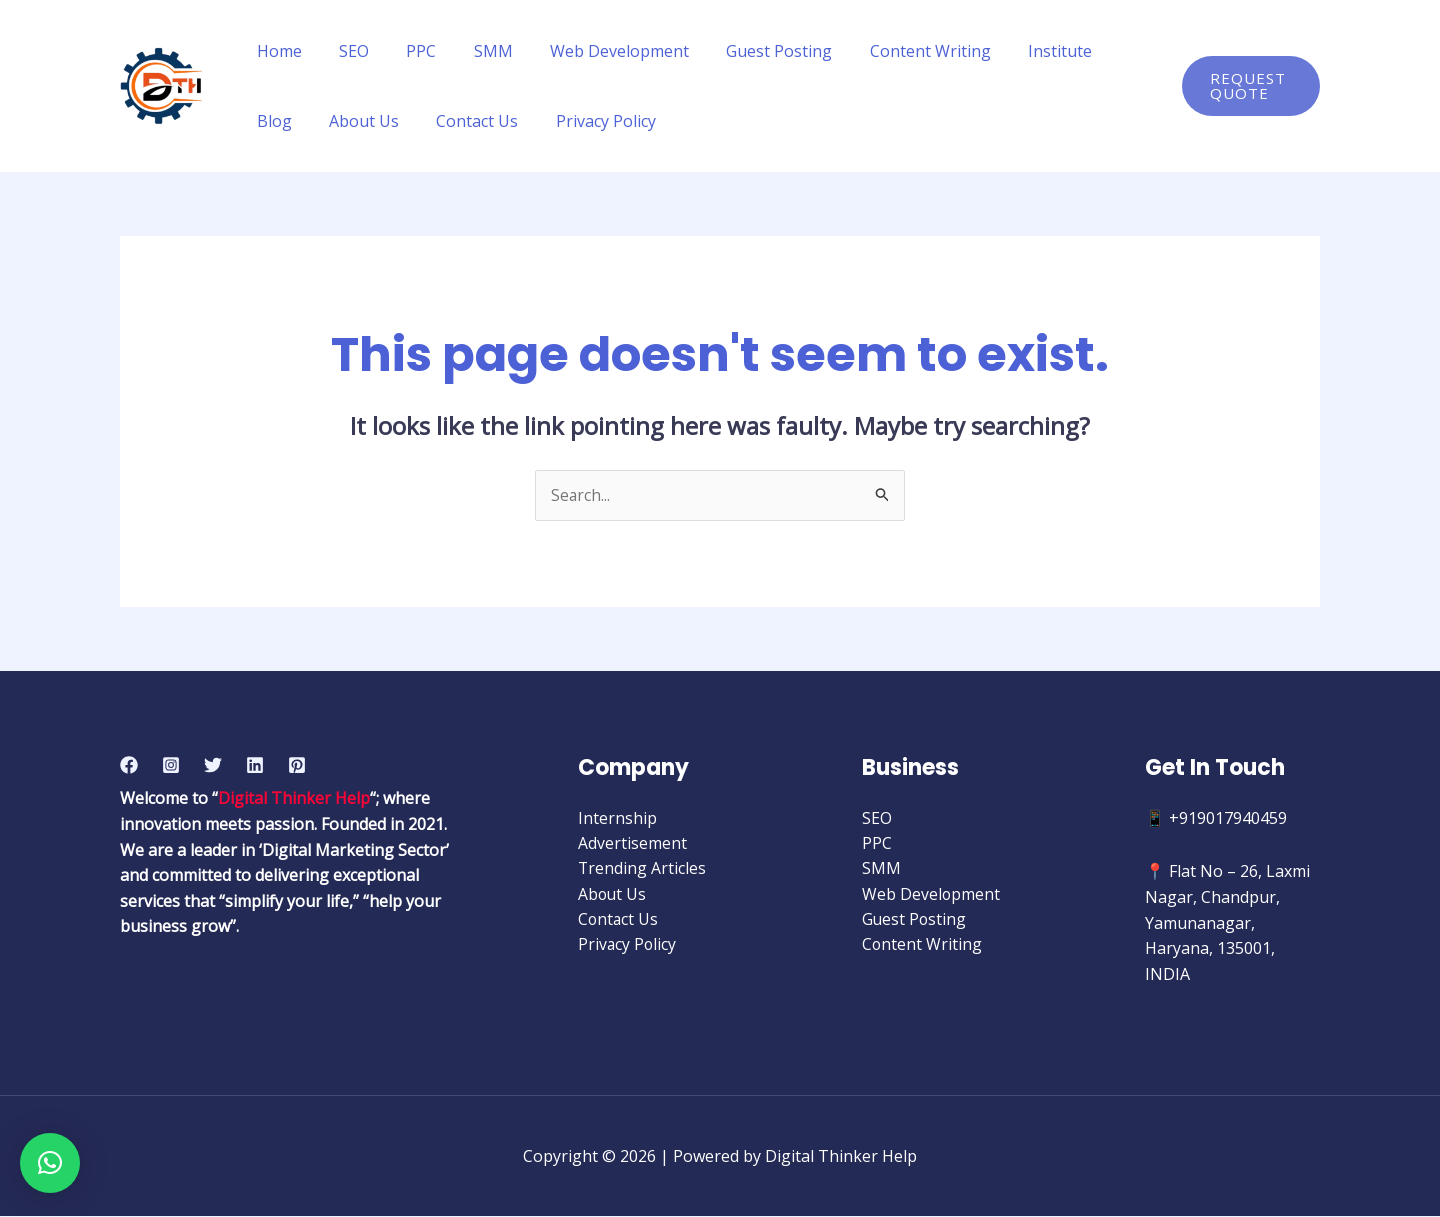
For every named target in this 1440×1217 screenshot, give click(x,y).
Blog (1101, 51)
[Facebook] (129, 765)
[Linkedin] (255, 765)
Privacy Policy (520, 121)
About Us (289, 121)
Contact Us (397, 121)
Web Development (595, 51)
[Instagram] (171, 765)
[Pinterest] (297, 765)
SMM (474, 51)
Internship (617, 818)
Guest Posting (750, 51)
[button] (50, 1163)
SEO (346, 51)
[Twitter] (213, 765)
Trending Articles (642, 869)
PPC (408, 51)
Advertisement (632, 844)
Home (276, 51)
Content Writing (895, 51)
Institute (1020, 51)
